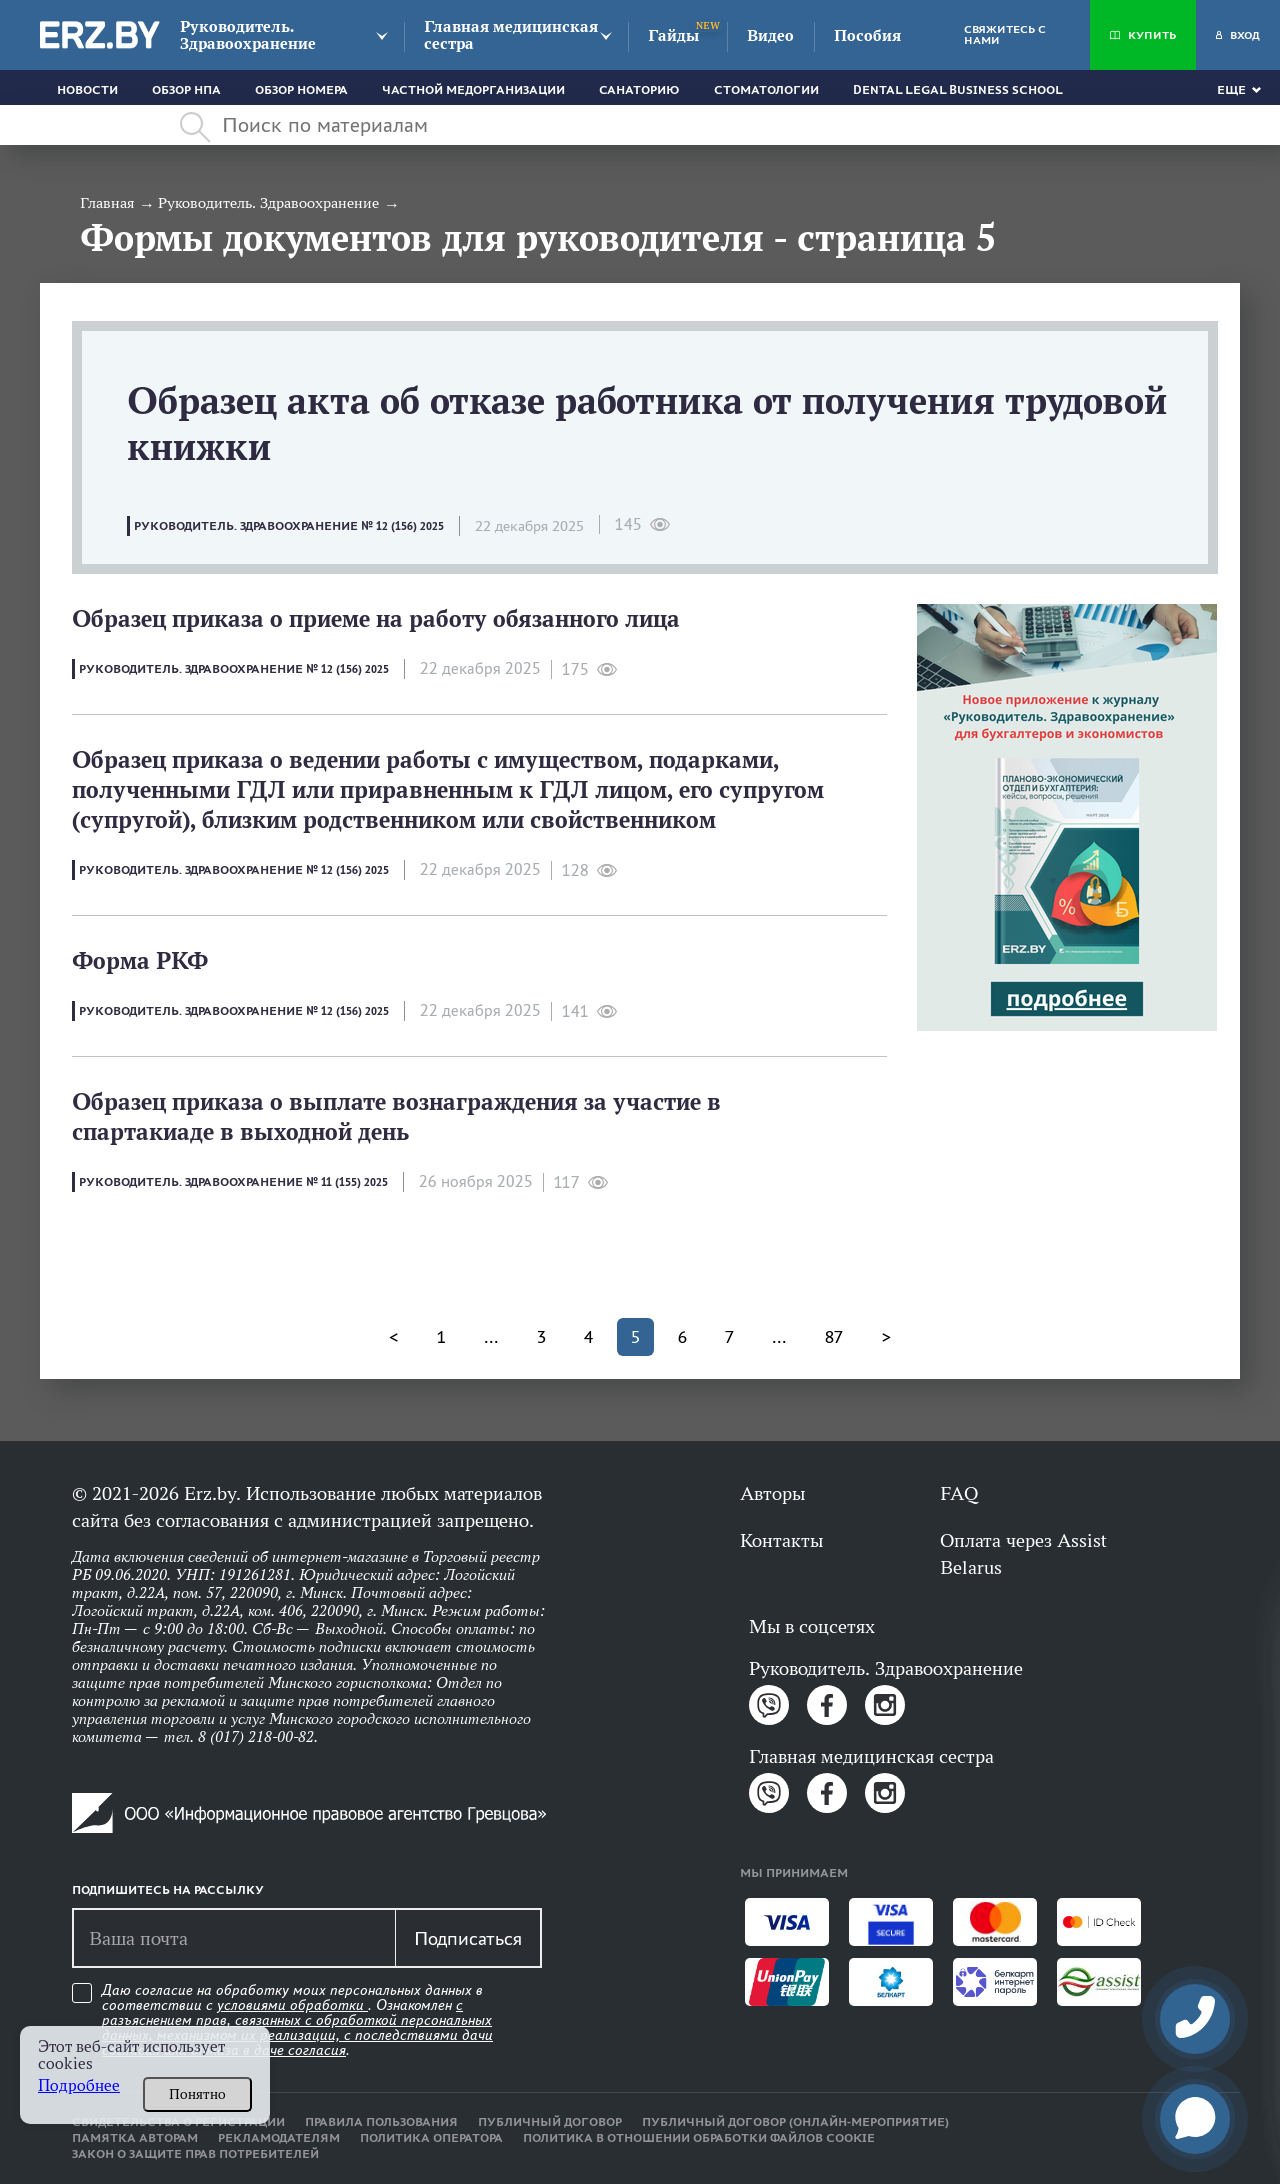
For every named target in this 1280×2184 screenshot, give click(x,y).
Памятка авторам (135, 2138)
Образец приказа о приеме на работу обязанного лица (376, 618)
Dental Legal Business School (958, 90)
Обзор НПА (186, 90)
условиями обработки (292, 2005)
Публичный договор (550, 2122)
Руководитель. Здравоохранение (248, 35)
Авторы (772, 1493)
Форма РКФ (140, 960)
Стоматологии (766, 90)
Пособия (867, 35)
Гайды (673, 35)
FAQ (959, 1493)
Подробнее (79, 2085)
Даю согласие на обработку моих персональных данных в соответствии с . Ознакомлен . (297, 2020)
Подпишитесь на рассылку (168, 1890)
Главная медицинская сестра (511, 35)
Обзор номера (301, 90)
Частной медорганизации (473, 90)
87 (834, 1337)
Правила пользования (381, 2122)
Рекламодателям (279, 2138)
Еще (1231, 90)
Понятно (197, 2094)
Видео (770, 35)
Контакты (781, 1540)
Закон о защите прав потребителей (195, 2154)
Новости (87, 90)
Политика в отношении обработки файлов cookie (699, 2138)
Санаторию (639, 90)
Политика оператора (431, 2138)
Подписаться (468, 1938)
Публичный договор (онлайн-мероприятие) (795, 2122)
